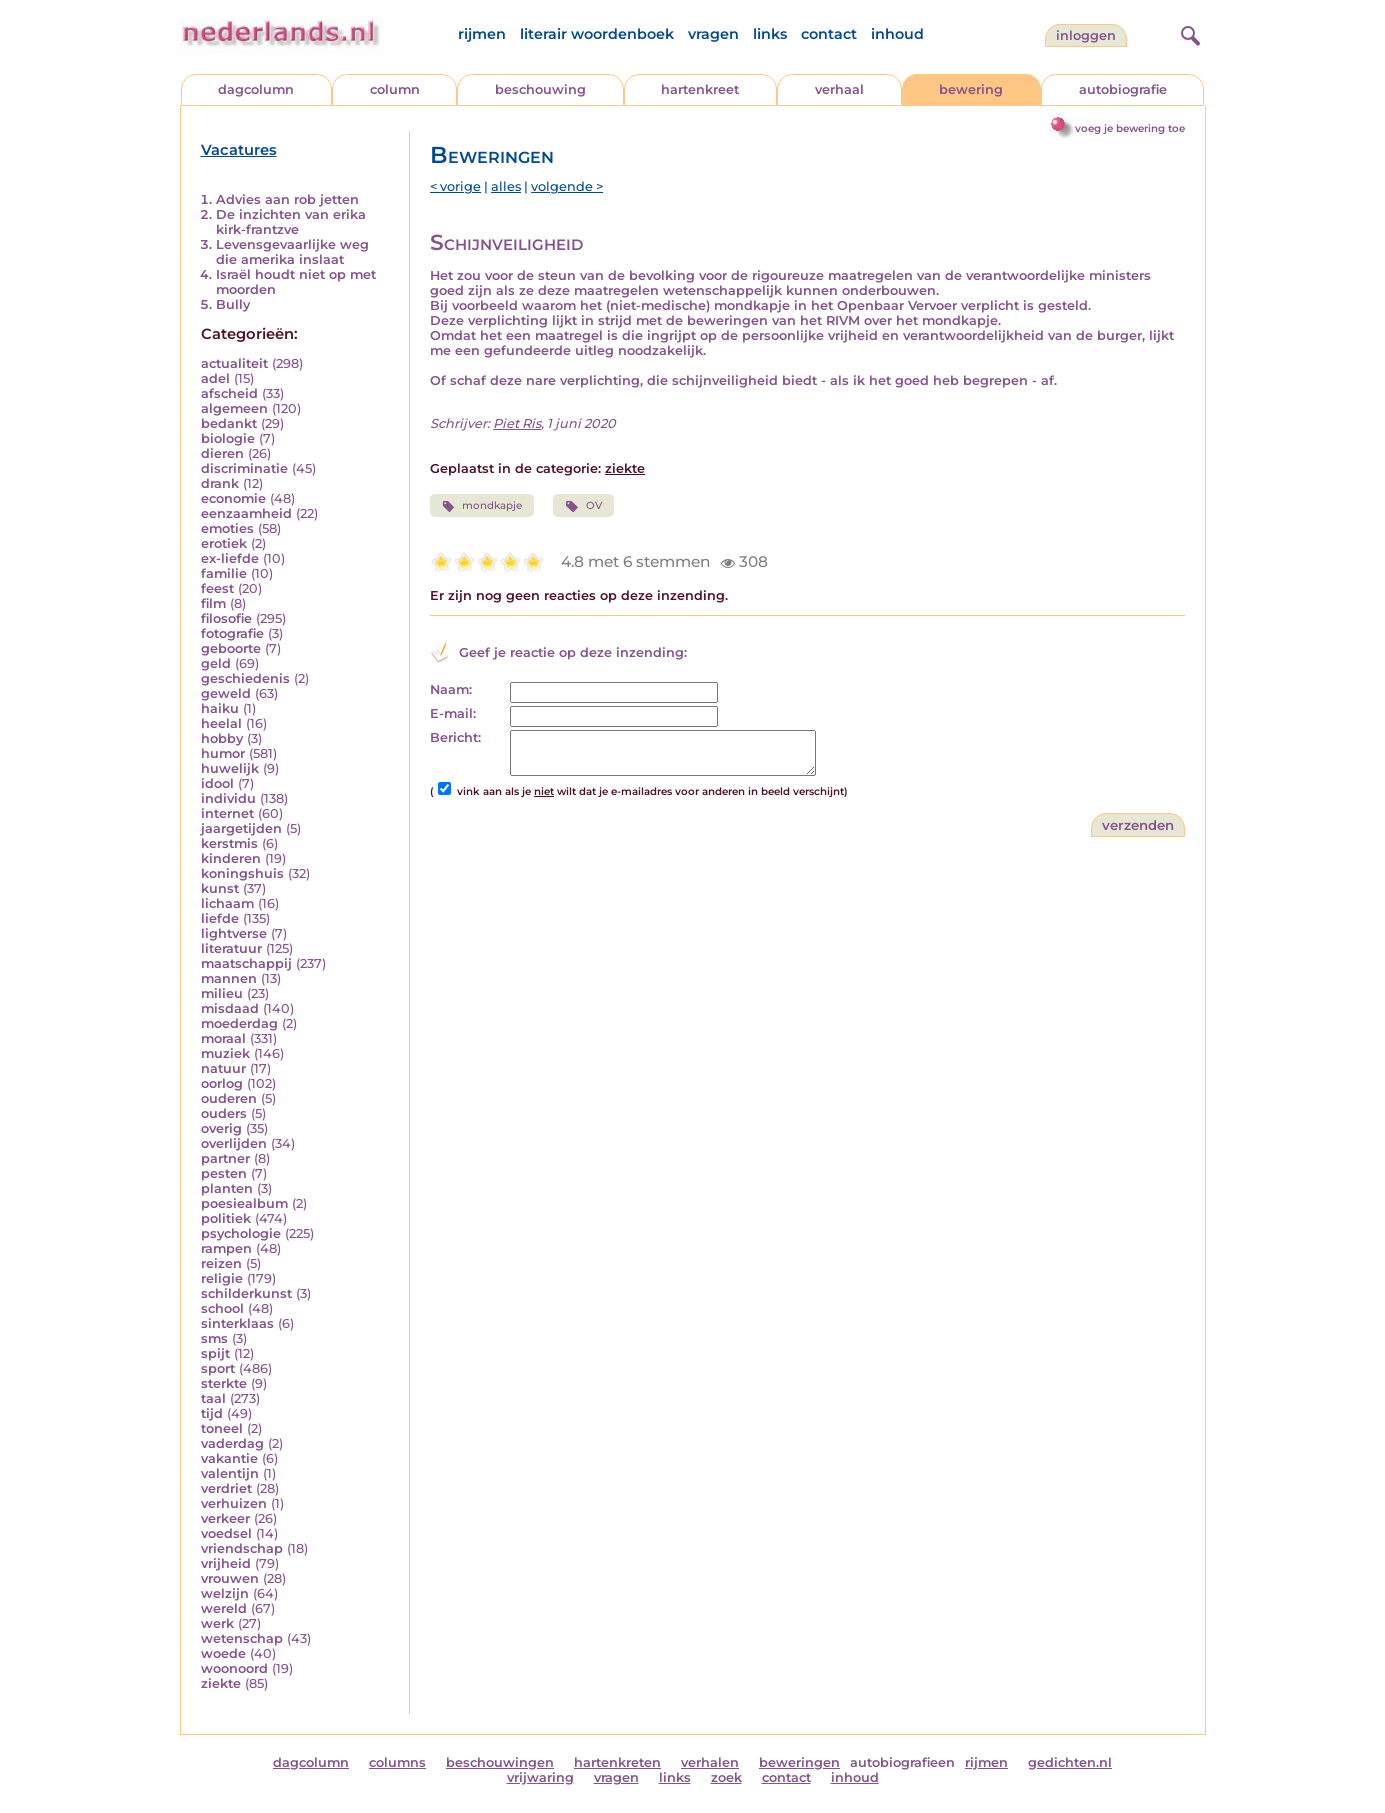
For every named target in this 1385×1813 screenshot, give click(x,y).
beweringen (799, 1762)
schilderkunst (246, 1293)
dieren (222, 453)
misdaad (230, 1008)
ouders (224, 1113)
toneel (222, 1428)
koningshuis (242, 873)
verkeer (225, 1518)
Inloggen (1086, 35)
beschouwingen (500, 1762)
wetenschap (242, 1638)
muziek (225, 1053)
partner (225, 1158)
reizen (221, 1263)
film (213, 603)
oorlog (222, 1083)
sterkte (224, 1383)
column (395, 89)
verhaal (839, 89)
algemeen (234, 408)
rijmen (482, 34)
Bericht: (455, 737)
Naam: (451, 689)
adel (215, 378)
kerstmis (229, 843)
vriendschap (242, 1548)
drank (220, 483)
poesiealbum (244, 1203)
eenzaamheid (246, 513)
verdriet (226, 1488)
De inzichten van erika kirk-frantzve (291, 222)
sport (218, 1368)
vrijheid (226, 1563)
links (770, 34)
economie (233, 498)
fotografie (232, 633)
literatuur (231, 948)
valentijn (230, 1473)
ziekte (221, 1683)
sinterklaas (237, 1323)
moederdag (239, 1023)
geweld (226, 693)
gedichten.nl (1070, 1762)
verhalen (710, 1762)
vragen (713, 34)
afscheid (229, 393)
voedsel (226, 1533)
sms (214, 1338)
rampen (226, 1248)
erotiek (224, 543)
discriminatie (244, 468)
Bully (233, 304)
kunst (220, 888)
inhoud (897, 34)
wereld (224, 1608)
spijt (215, 1353)
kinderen (231, 858)
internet (227, 813)
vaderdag (232, 1443)
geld (216, 663)
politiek (226, 1218)
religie (222, 1278)
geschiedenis (245, 678)
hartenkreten (617, 1762)
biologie (228, 438)
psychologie (241, 1233)
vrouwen (230, 1578)
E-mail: (453, 713)
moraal (223, 1038)
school (222, 1308)
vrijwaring (540, 1777)
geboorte (231, 648)
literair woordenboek (597, 34)
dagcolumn (256, 89)
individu (228, 798)
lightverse (234, 933)
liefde (220, 918)
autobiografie (1123, 89)
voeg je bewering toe (1130, 128)
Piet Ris (517, 423)
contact (829, 34)
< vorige (455, 186)
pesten (224, 1173)
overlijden (234, 1143)
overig (221, 1128)
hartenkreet (700, 89)
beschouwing (540, 89)
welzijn (225, 1593)
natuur (223, 1068)
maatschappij (246, 963)
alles (506, 186)
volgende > (567, 186)
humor (223, 753)
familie (224, 573)
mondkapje (482, 506)
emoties (227, 528)
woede (223, 1653)
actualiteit (234, 363)
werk (217, 1623)
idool (217, 783)
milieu (222, 993)
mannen (229, 978)
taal (213, 1398)
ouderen (229, 1098)
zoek (726, 1777)
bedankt (229, 423)
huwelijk (230, 768)
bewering (971, 89)
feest (217, 588)
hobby (222, 738)
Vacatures (239, 150)
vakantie (229, 1458)
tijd (212, 1413)
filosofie (226, 618)
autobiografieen (902, 1762)
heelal (221, 723)
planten (227, 1188)
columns (397, 1762)
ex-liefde (230, 558)
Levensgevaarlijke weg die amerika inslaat (292, 252)
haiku (220, 708)
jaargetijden (241, 828)
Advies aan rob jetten (287, 199)
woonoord (234, 1668)
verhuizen (234, 1503)
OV (583, 506)
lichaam (227, 903)
